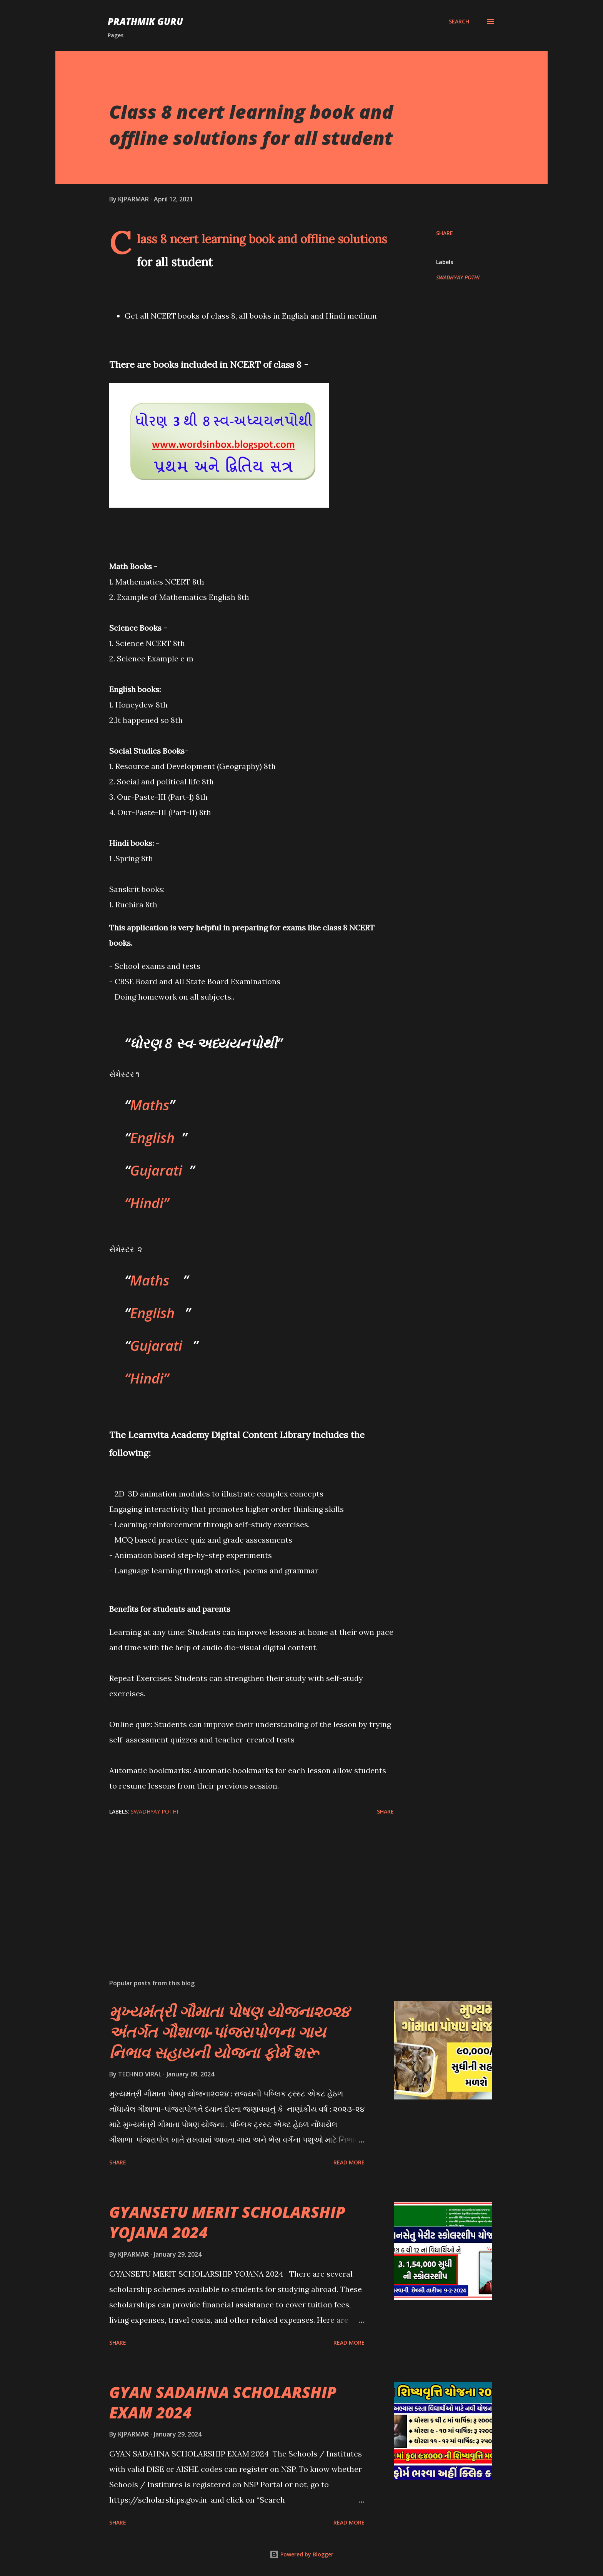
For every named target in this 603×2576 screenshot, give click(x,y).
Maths (149, 1105)
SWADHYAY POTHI (458, 277)
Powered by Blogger (301, 2554)
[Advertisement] (239, 1883)
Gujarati (156, 1170)
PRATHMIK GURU (145, 21)
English (152, 1137)
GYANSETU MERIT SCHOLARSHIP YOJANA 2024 (227, 2222)
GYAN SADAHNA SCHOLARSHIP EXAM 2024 (222, 2402)
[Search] (459, 21)
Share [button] (444, 233)
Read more (349, 2162)
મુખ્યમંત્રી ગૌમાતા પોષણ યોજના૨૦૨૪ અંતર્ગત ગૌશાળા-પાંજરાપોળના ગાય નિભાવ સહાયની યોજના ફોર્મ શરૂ (229, 2032)
